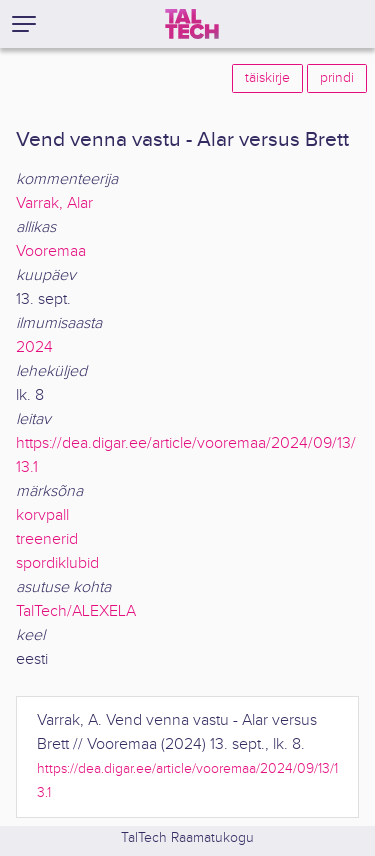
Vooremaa (51, 251)
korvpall (42, 515)
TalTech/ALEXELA (76, 611)
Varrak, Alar (54, 203)
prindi (337, 78)
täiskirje (267, 78)
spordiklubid (57, 563)
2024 (34, 347)
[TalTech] (192, 24)
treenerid (47, 539)
